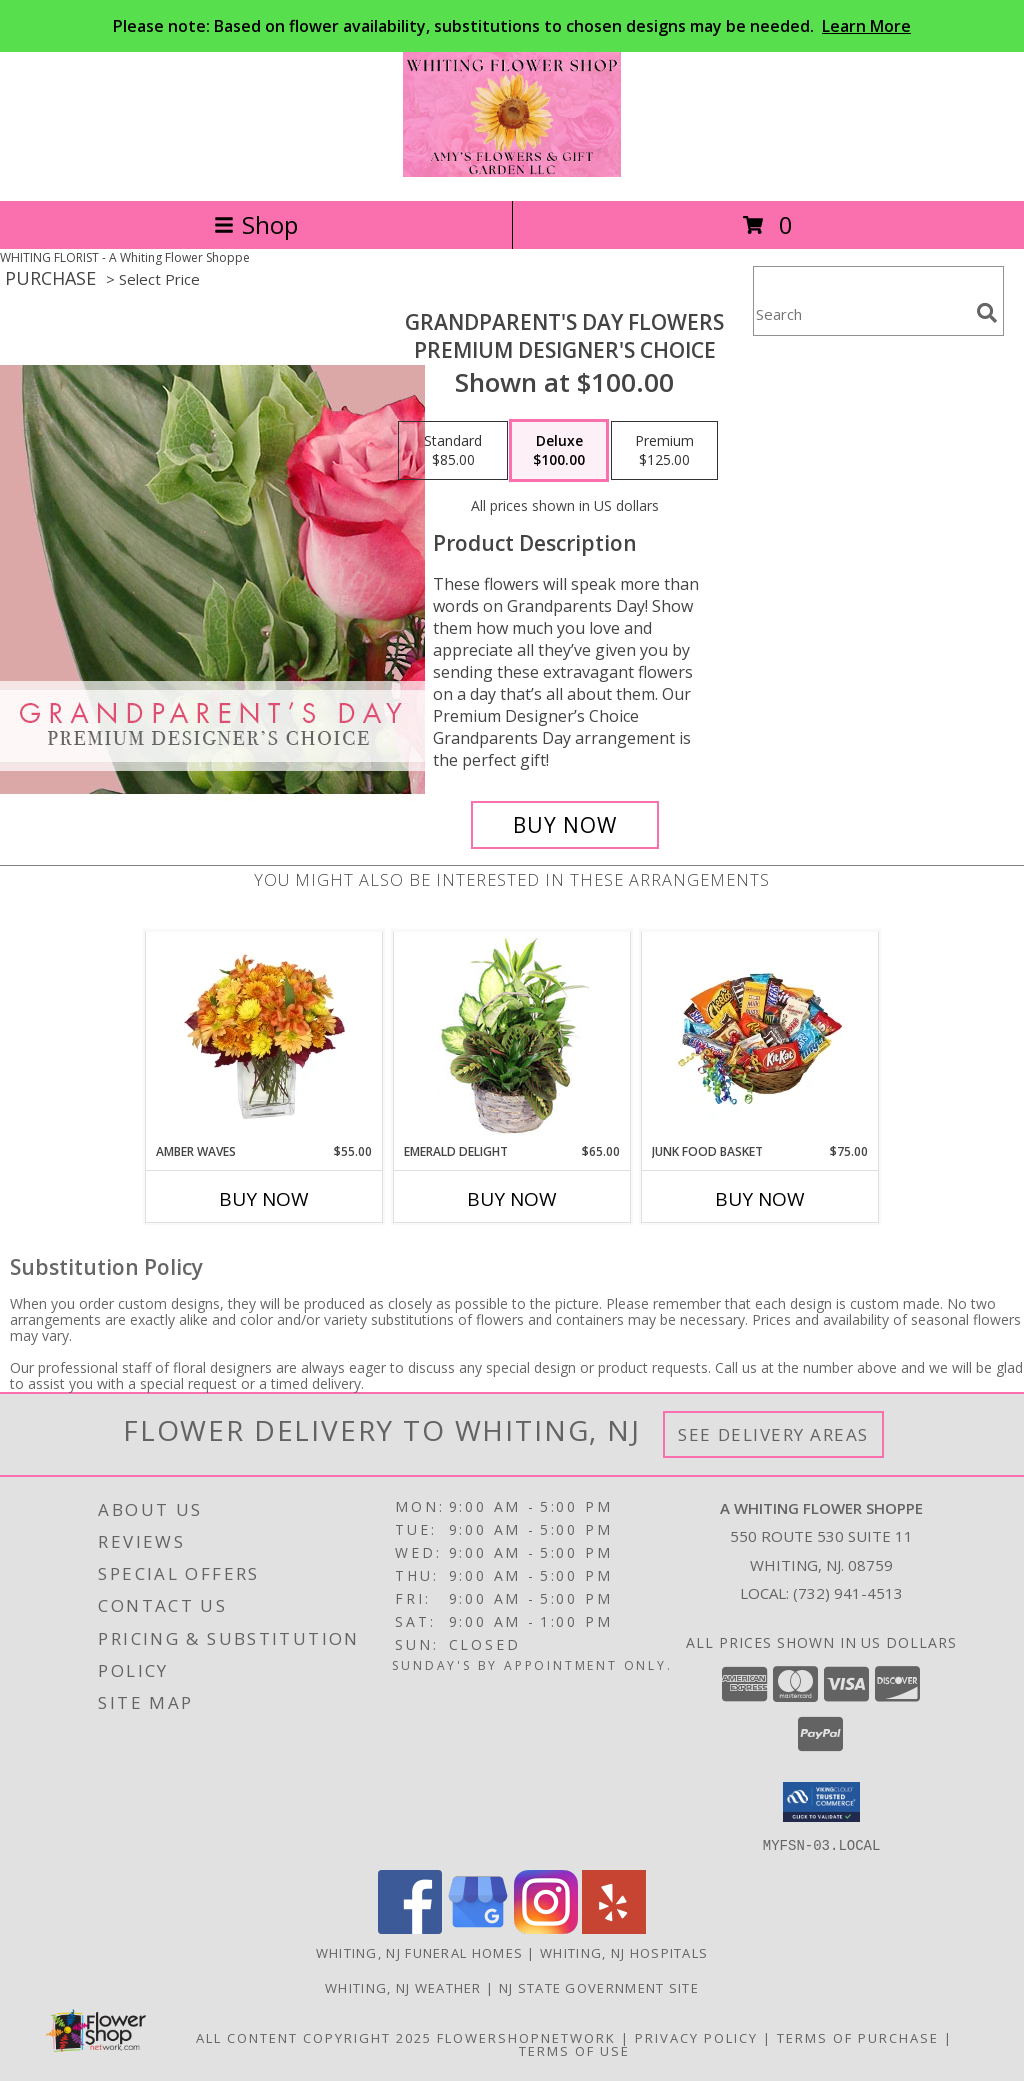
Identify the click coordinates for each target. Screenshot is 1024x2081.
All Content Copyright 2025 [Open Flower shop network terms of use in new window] (314, 2037)
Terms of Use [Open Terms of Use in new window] (574, 2050)
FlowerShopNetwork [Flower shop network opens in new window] (526, 2037)
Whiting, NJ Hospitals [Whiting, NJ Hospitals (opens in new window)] (624, 1952)
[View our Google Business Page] (478, 1927)
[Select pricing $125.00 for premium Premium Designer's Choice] (664, 451)
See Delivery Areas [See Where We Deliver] (773, 1434)
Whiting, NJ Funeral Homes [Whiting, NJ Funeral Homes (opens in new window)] (420, 1952)
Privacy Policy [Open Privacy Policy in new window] (696, 2037)
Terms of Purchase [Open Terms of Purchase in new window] (858, 2037)
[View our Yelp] (614, 1927)
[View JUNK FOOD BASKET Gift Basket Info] (760, 1037)
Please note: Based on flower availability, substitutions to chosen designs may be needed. (512, 26)
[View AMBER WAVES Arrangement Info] (264, 1037)
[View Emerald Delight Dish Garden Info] (512, 1037)
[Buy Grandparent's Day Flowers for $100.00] (565, 825)
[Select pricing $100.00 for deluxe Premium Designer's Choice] (559, 451)
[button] (821, 1802)
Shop (256, 224)
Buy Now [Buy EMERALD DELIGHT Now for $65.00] (512, 1199)
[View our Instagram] (546, 1927)
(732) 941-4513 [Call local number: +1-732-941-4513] (848, 1593)
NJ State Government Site (599, 1987)
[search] (987, 313)
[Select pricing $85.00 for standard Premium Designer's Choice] (453, 451)
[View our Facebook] (410, 1927)
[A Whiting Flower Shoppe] (512, 171)
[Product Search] (861, 313)
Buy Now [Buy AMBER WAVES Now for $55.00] (264, 1199)
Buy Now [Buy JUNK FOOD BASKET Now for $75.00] (760, 1199)
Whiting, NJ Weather (403, 1987)
